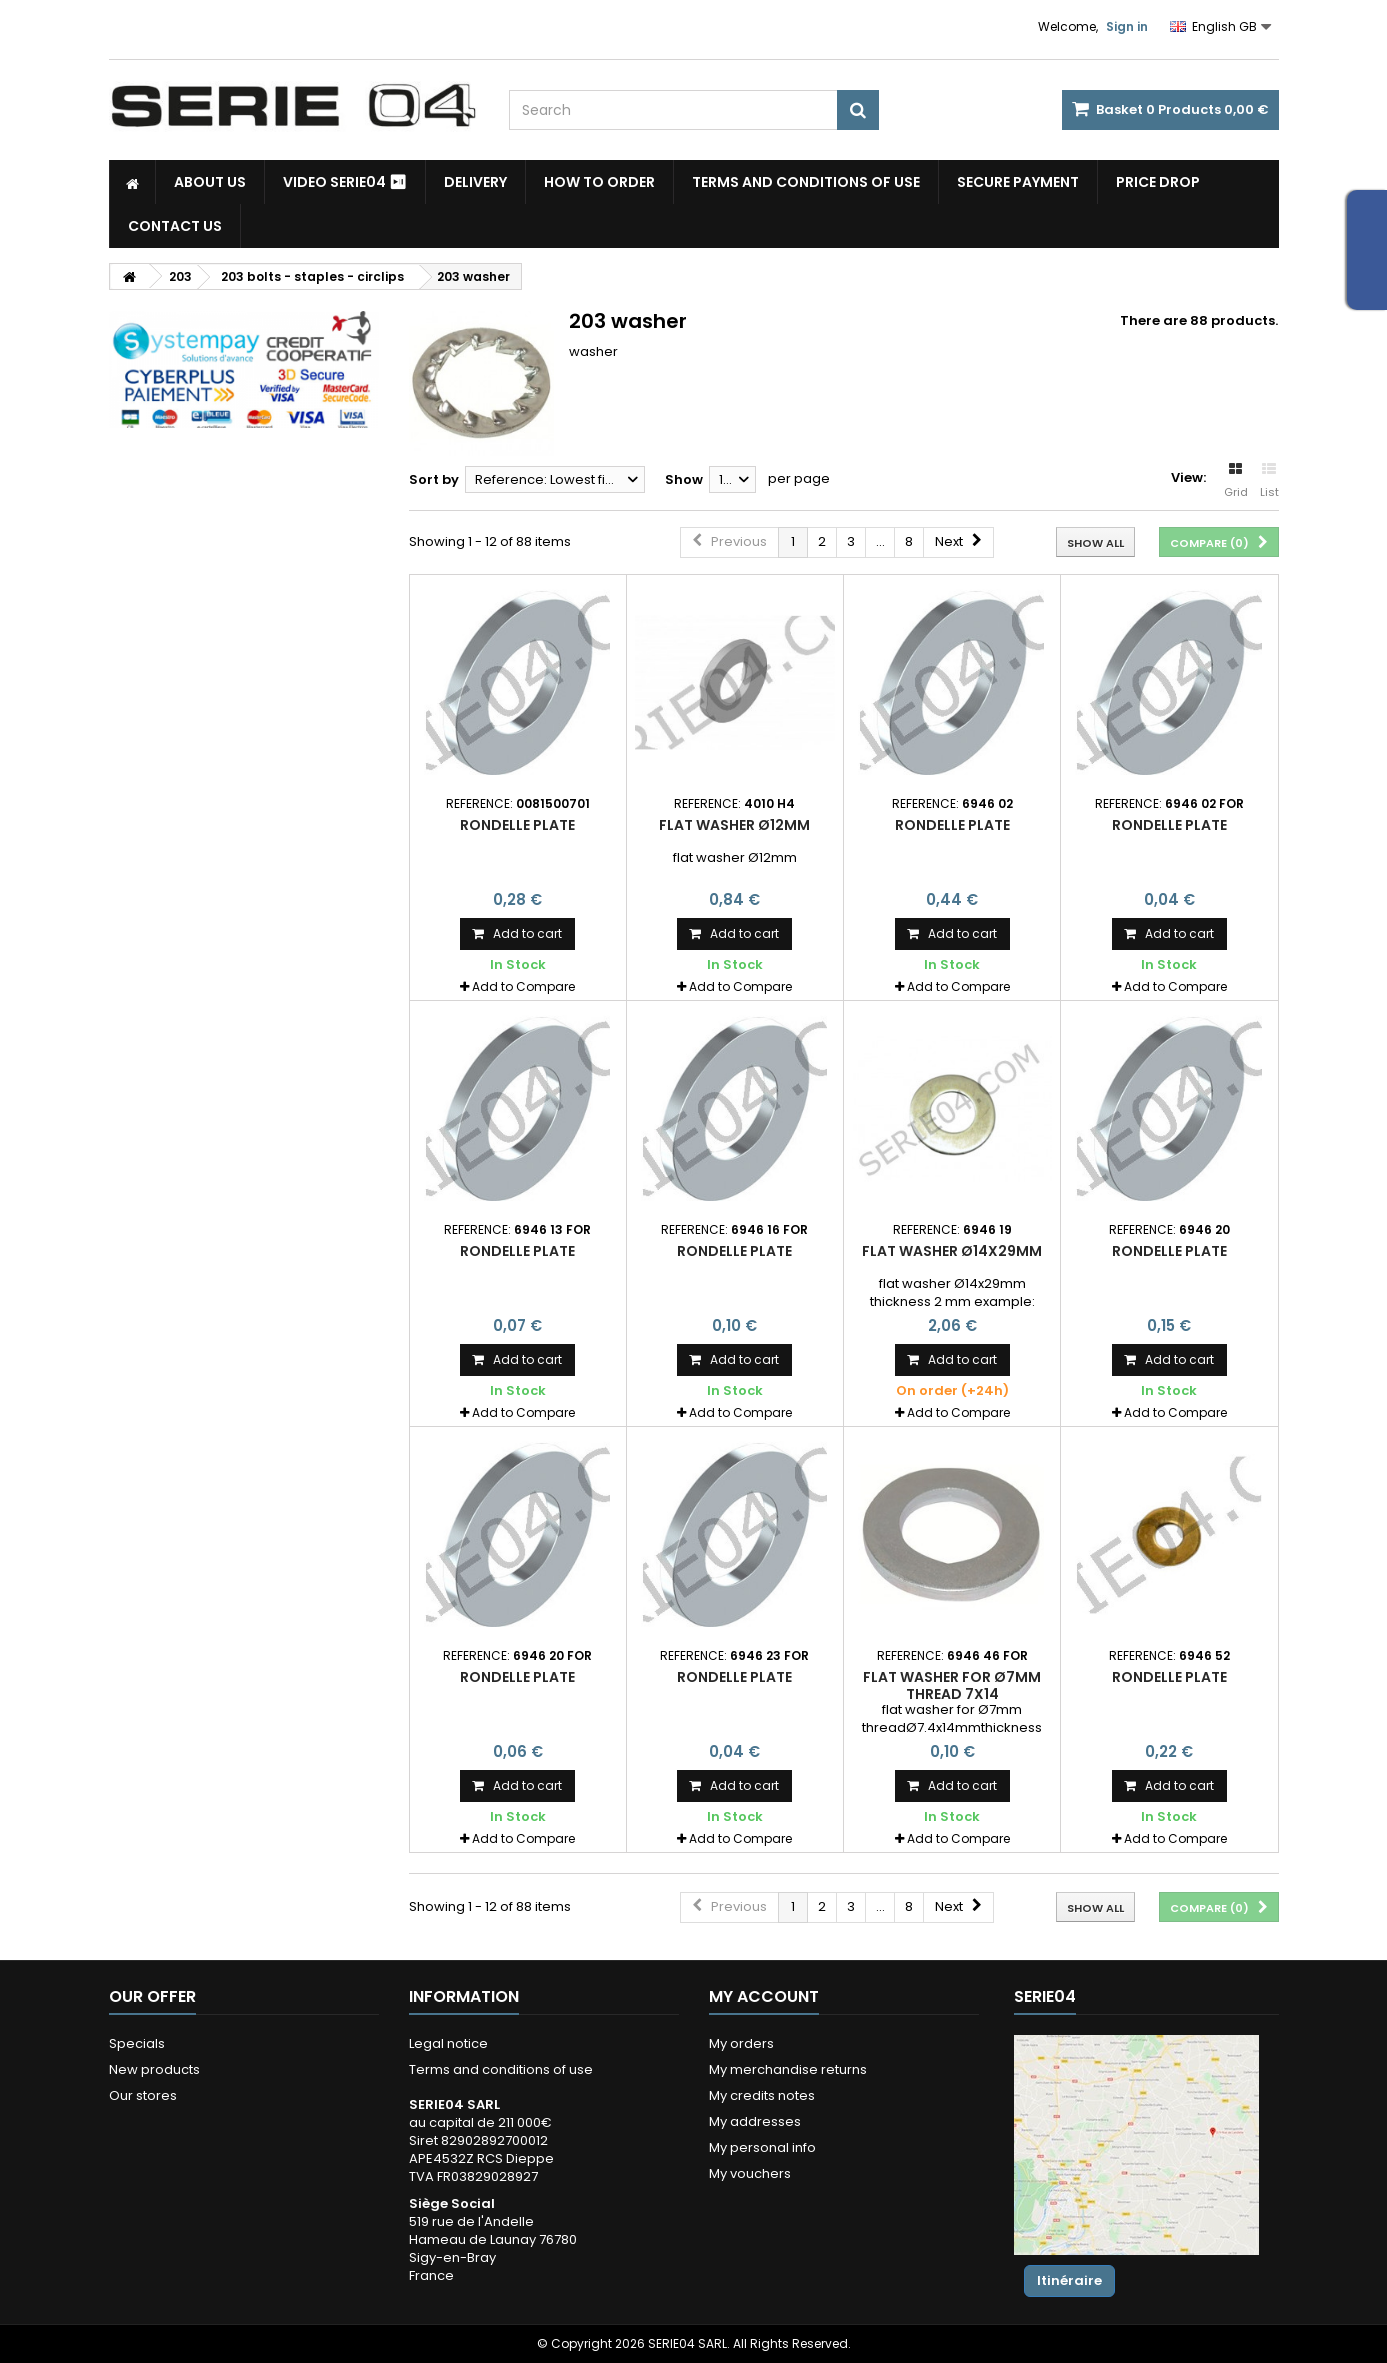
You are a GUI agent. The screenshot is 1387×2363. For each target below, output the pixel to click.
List (1269, 481)
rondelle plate (517, 825)
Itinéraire (1069, 2280)
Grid (1236, 481)
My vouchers (750, 2173)
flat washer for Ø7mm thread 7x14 (952, 1685)
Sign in (1127, 26)
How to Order (599, 182)
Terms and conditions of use (806, 182)
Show (684, 479)
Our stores (143, 2095)
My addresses (755, 2121)
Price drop (1158, 182)
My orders (741, 2043)
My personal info (762, 2147)
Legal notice (448, 2043)
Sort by (434, 479)
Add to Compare (523, 986)
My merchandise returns (788, 2069)
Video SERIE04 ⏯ (345, 182)
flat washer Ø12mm (734, 825)
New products (154, 2069)
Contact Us (175, 226)
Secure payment (1018, 182)
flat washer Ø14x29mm (952, 1251)
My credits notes (762, 2095)
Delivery (475, 182)
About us (210, 182)
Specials (137, 2043)
